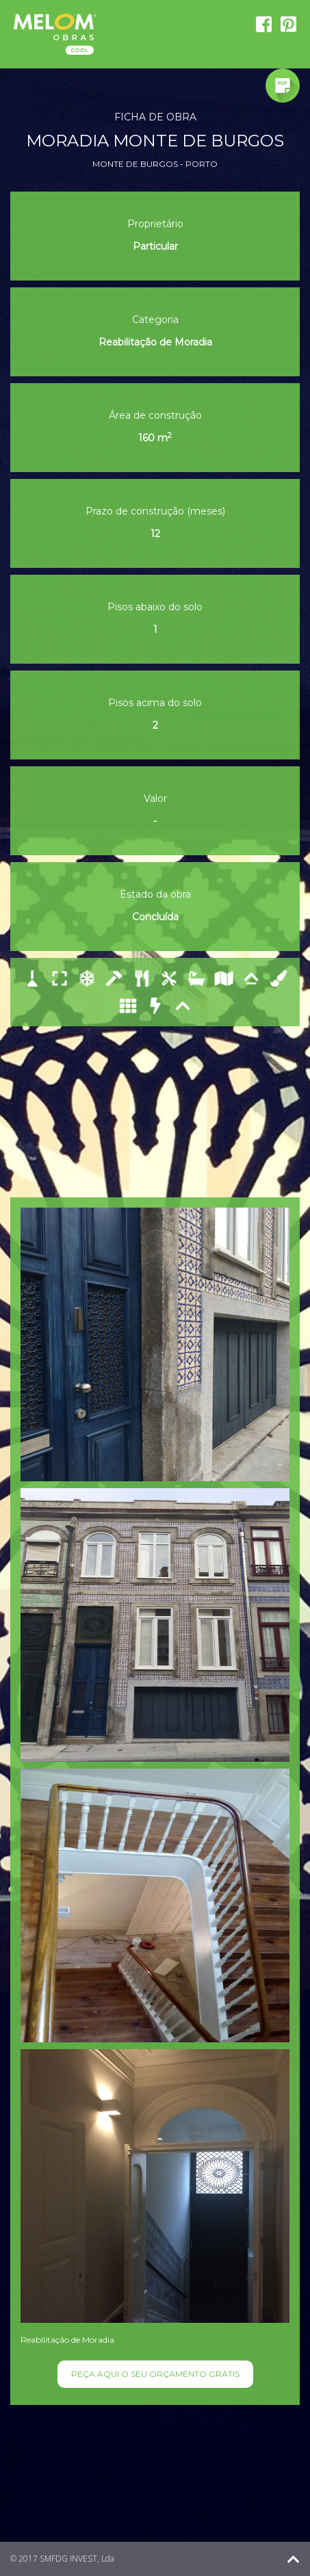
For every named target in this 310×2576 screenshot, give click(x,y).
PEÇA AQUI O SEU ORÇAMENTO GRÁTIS (155, 2374)
